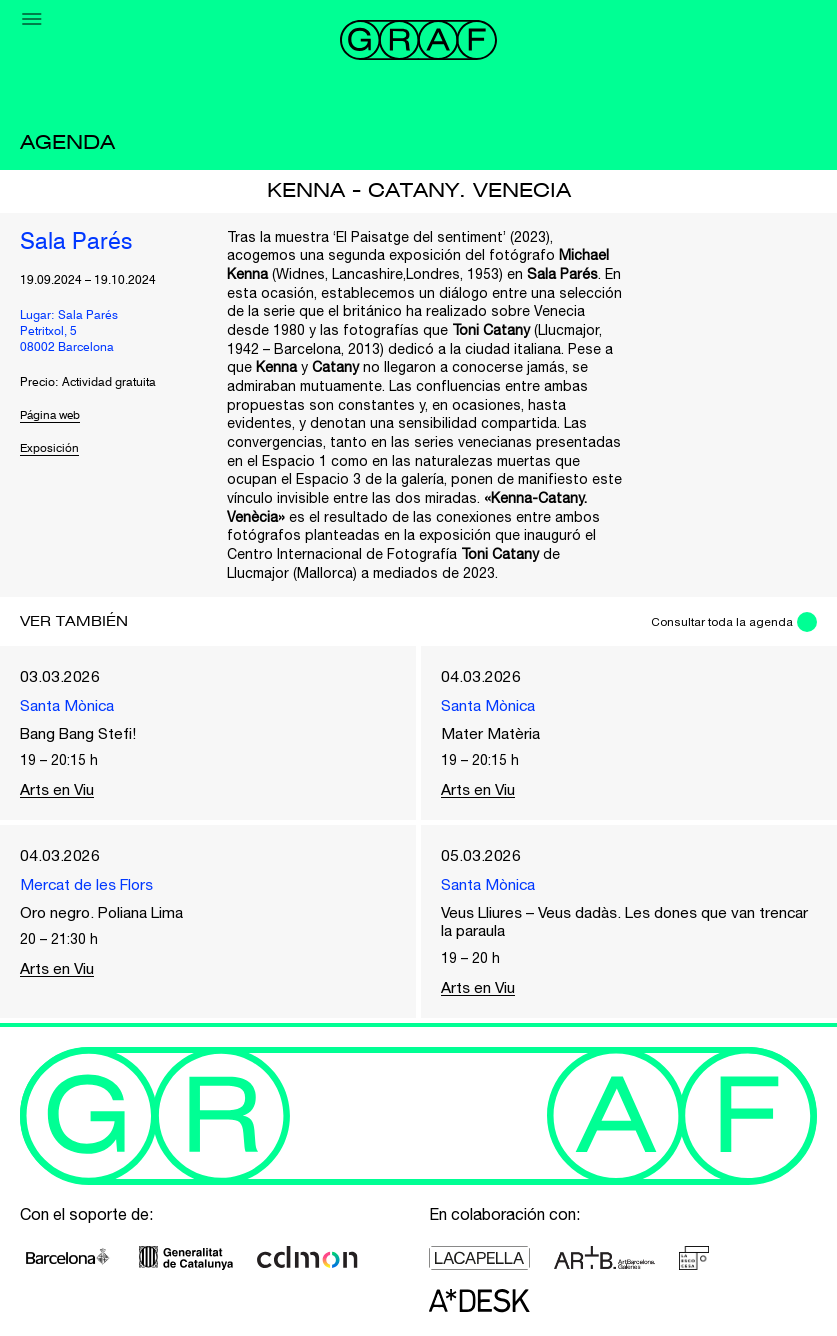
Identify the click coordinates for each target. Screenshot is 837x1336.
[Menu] (32, 19)
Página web (52, 417)
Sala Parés (77, 243)
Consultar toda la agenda (720, 622)
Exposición (50, 450)
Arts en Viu (58, 791)
